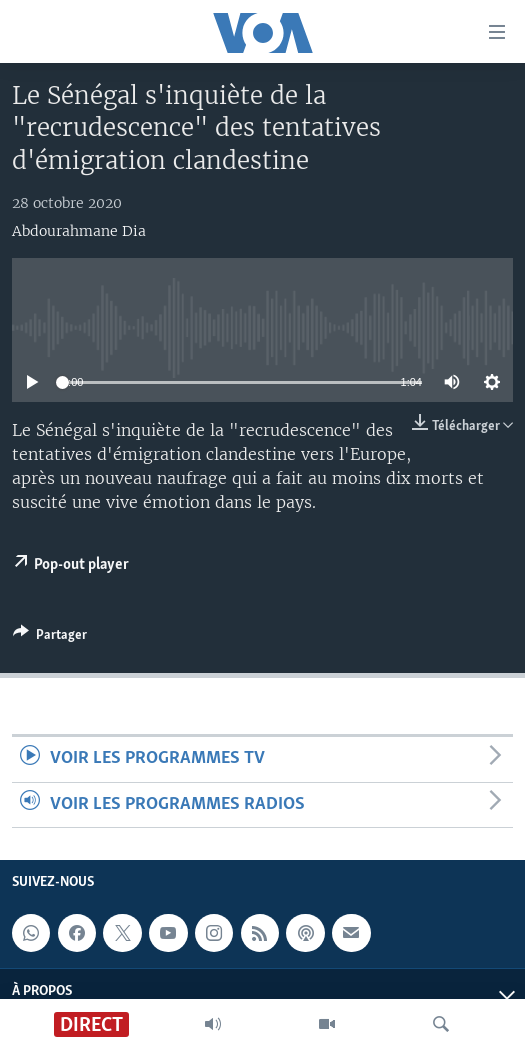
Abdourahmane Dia (79, 231)
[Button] (50, 638)
